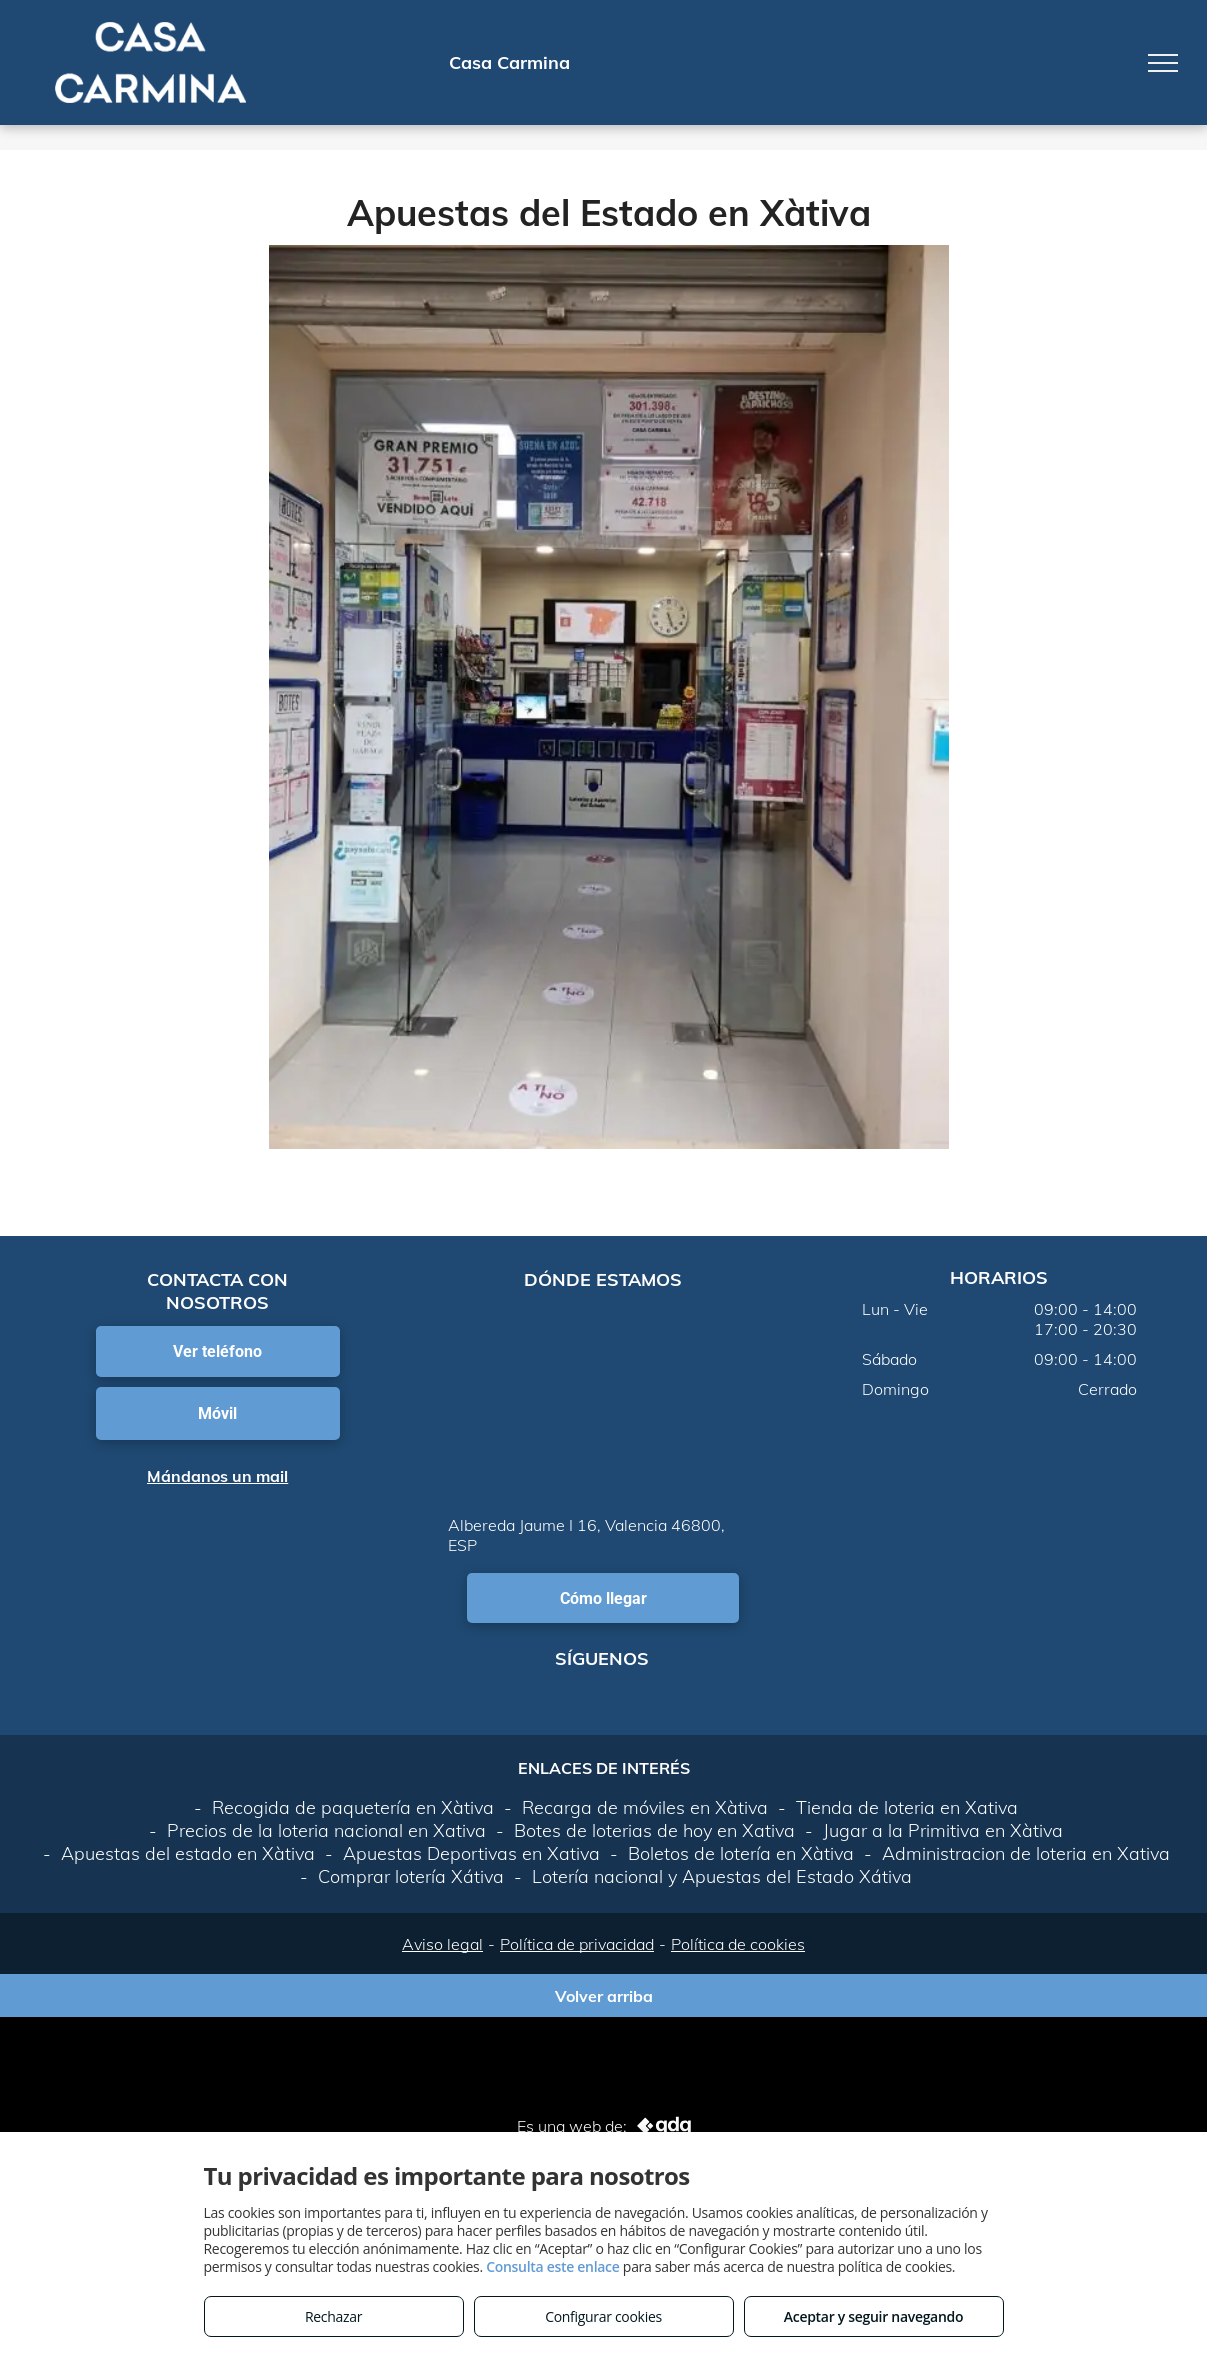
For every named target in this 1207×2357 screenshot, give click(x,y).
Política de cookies (738, 1944)
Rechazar (333, 2316)
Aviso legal (442, 1944)
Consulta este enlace (552, 2266)
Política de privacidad (577, 1944)
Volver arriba (604, 1996)
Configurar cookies (603, 2316)
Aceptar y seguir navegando (873, 2316)
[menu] (1163, 63)
